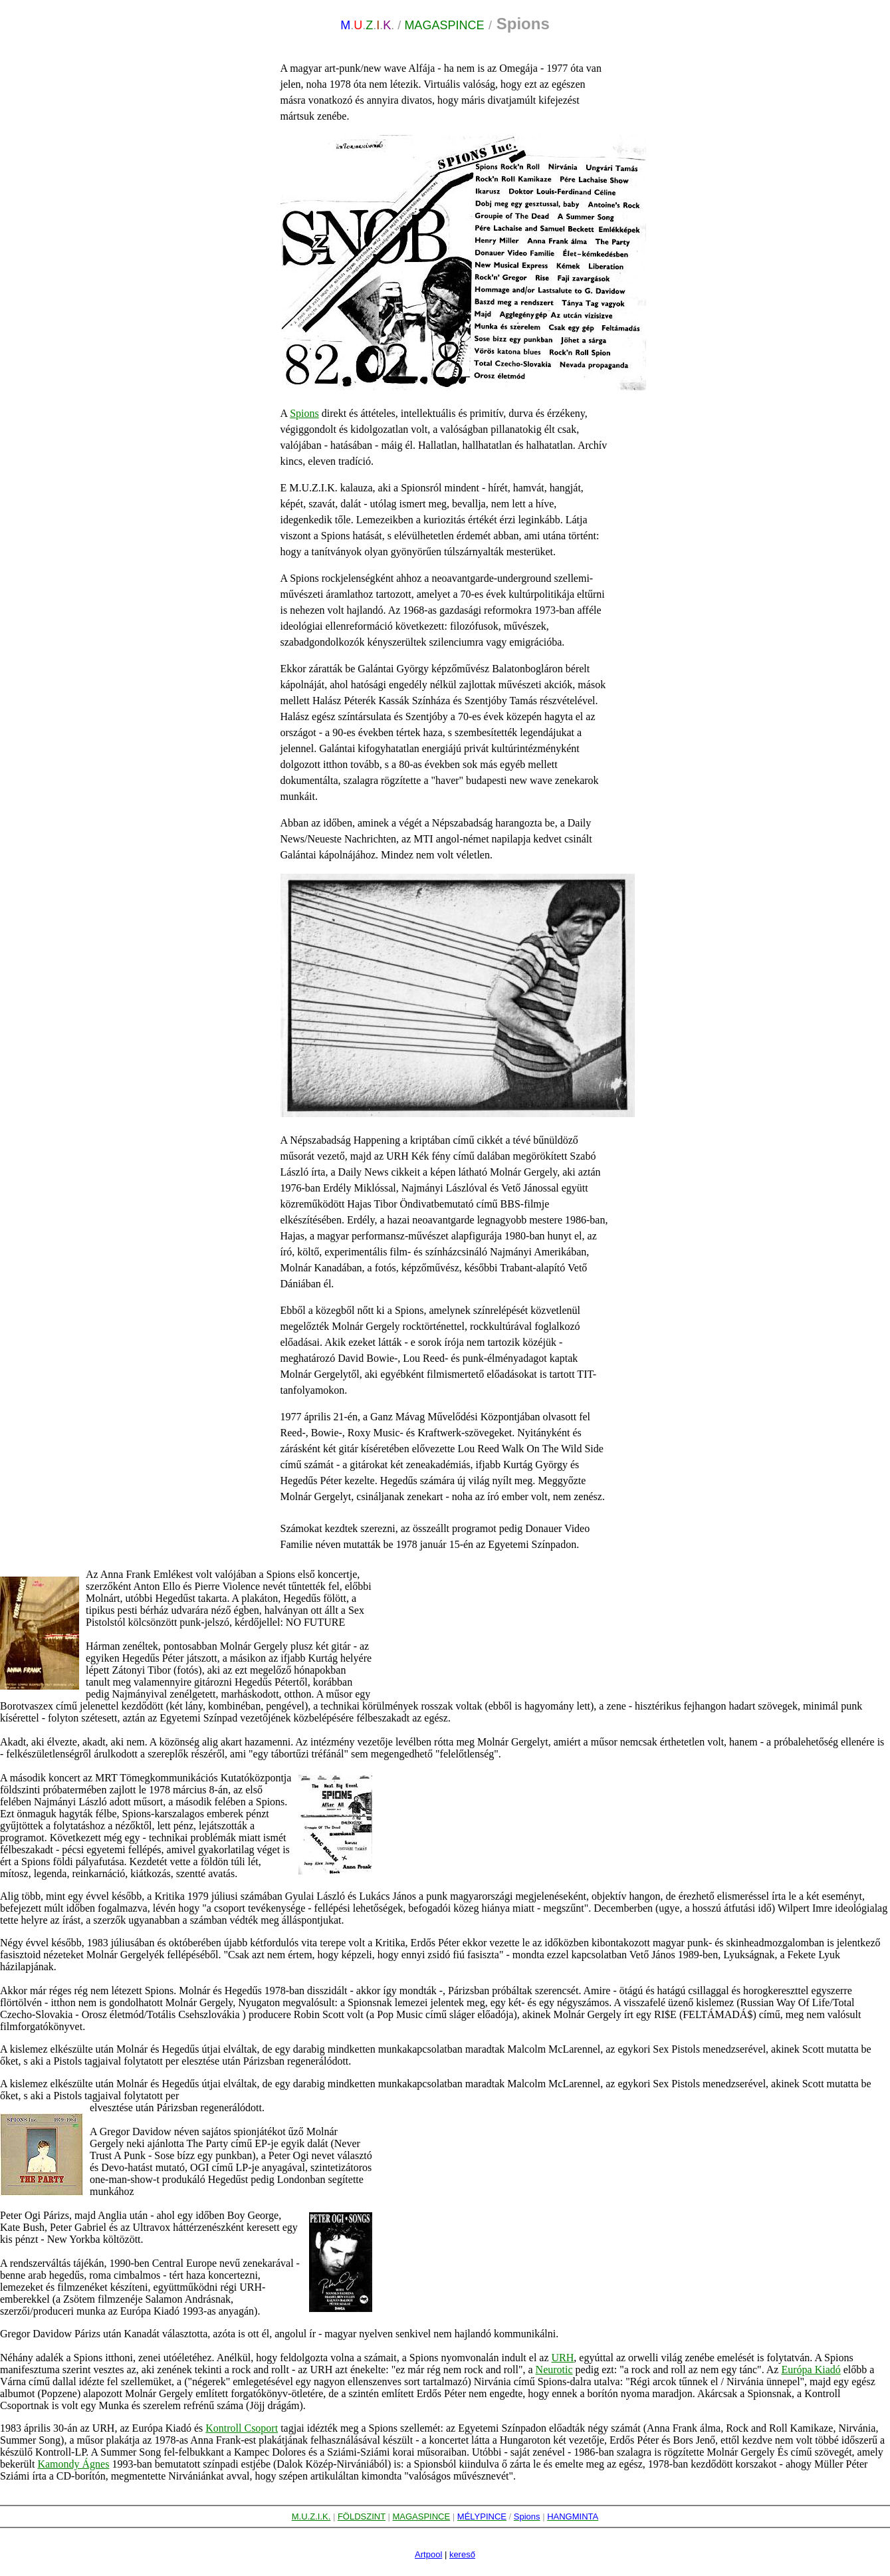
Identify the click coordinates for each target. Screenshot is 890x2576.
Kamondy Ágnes (73, 2464)
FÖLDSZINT (362, 2516)
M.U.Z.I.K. (311, 2516)
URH (563, 2357)
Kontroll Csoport (241, 2428)
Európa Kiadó (810, 2369)
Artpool (428, 2554)
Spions (304, 413)
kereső (462, 2554)
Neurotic (554, 2369)
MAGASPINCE (422, 2516)
